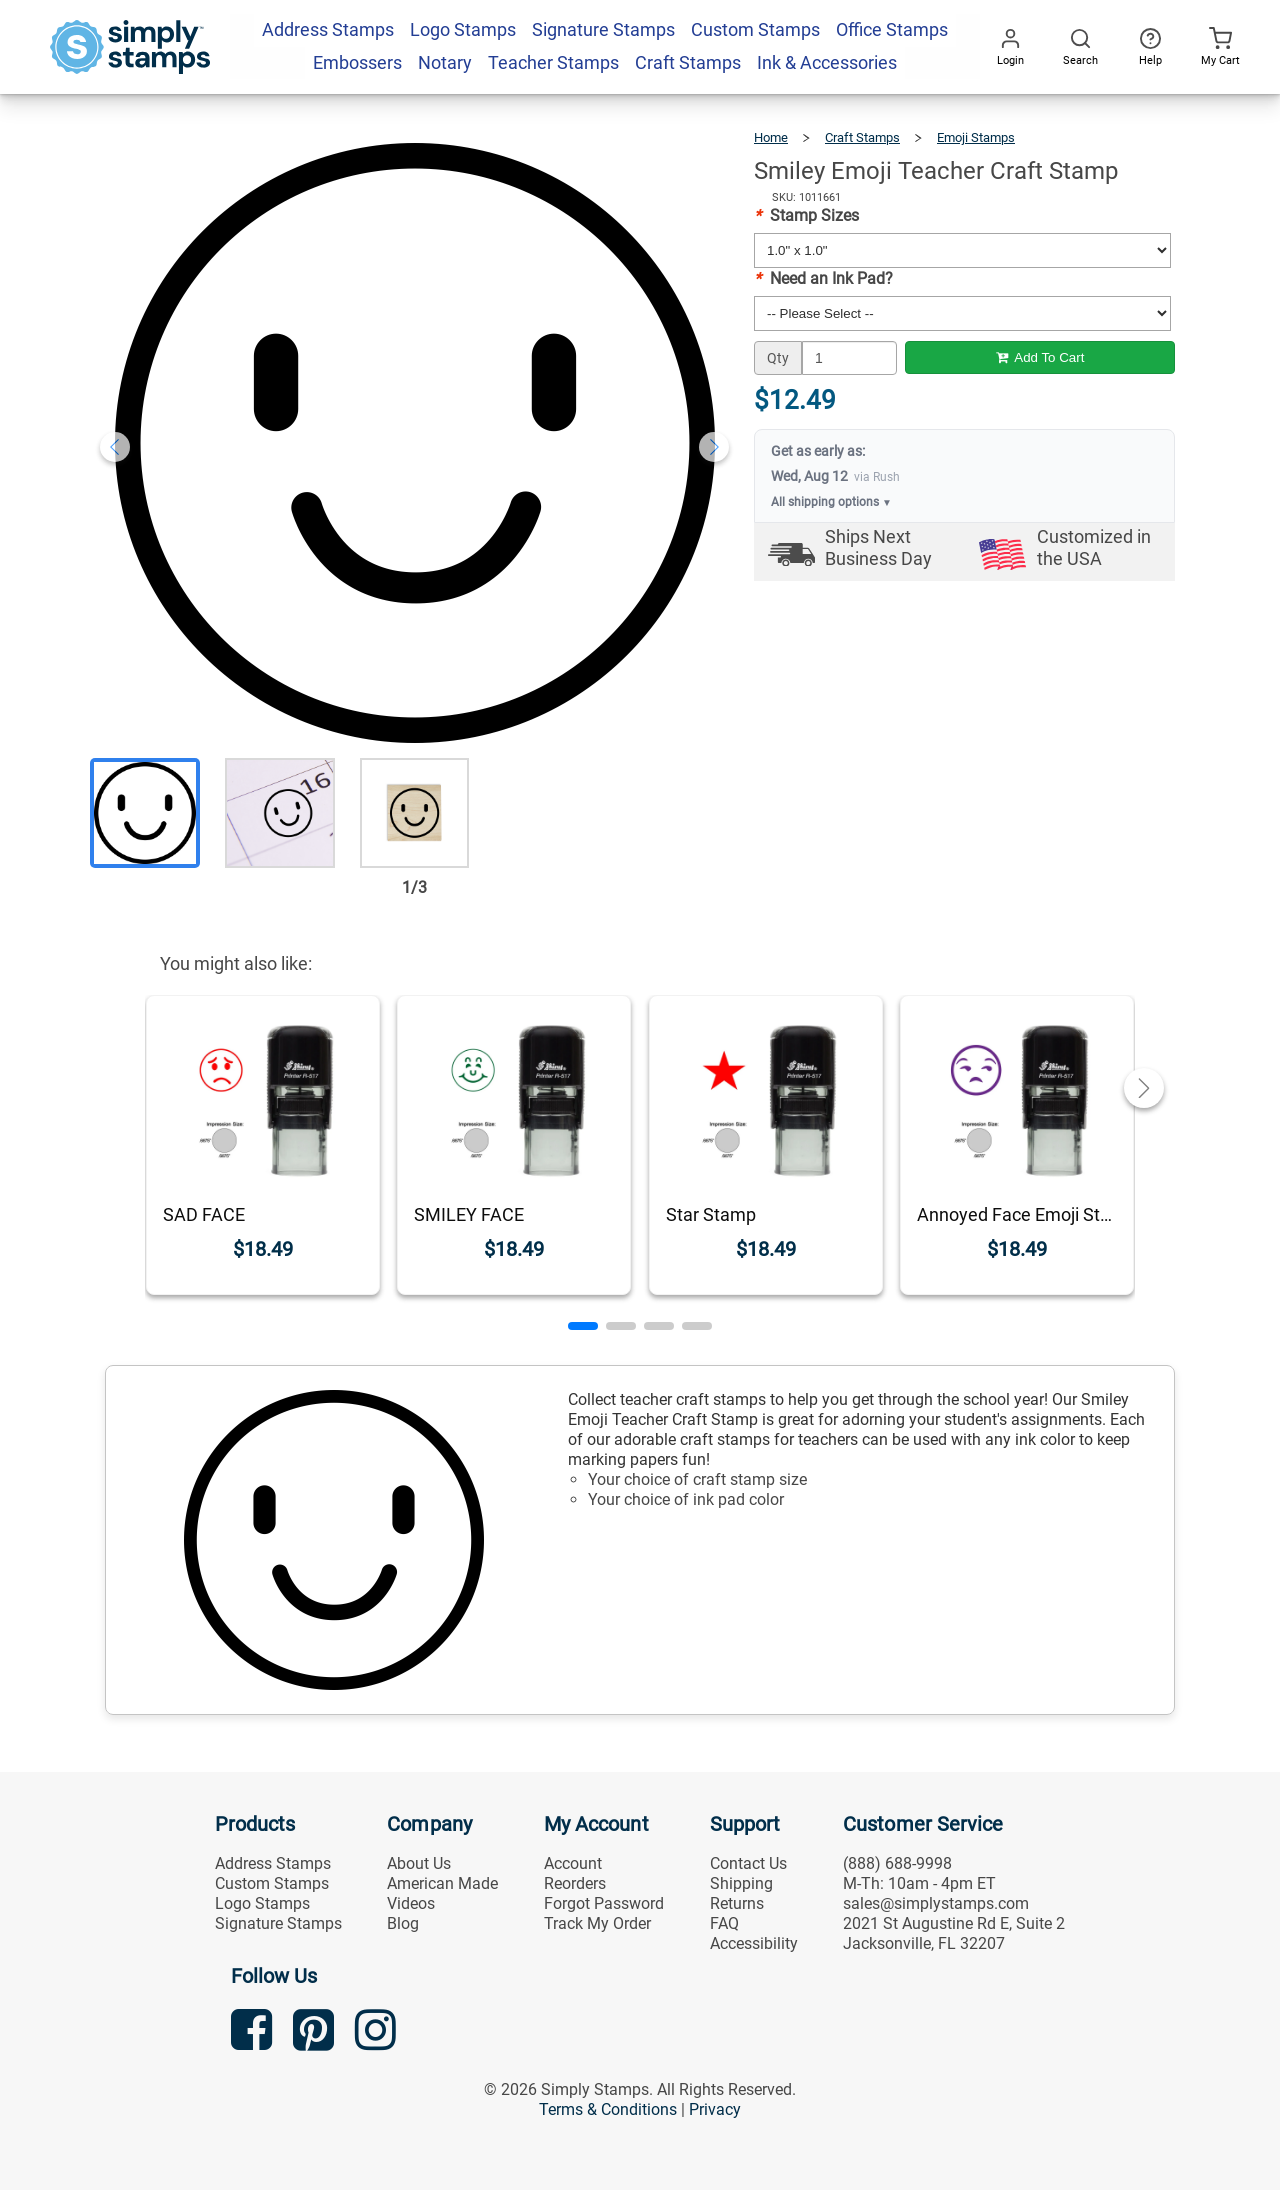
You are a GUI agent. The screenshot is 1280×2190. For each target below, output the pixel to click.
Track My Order (597, 1923)
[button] (583, 1326)
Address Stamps (273, 1863)
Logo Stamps (262, 1903)
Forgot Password (604, 1903)
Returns (737, 1903)
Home (771, 137)
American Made (442, 1883)
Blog (403, 1923)
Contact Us (748, 1863)
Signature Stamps (278, 1923)
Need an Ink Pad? (823, 278)
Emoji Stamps (976, 137)
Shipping (741, 1883)
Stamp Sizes (806, 215)
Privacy (715, 2109)
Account (573, 1863)
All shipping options (831, 502)
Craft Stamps (862, 137)
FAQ (724, 1923)
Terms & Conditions (608, 2109)
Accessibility (754, 1943)
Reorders (575, 1883)
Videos (411, 1903)
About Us (419, 1863)
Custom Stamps (272, 1883)
